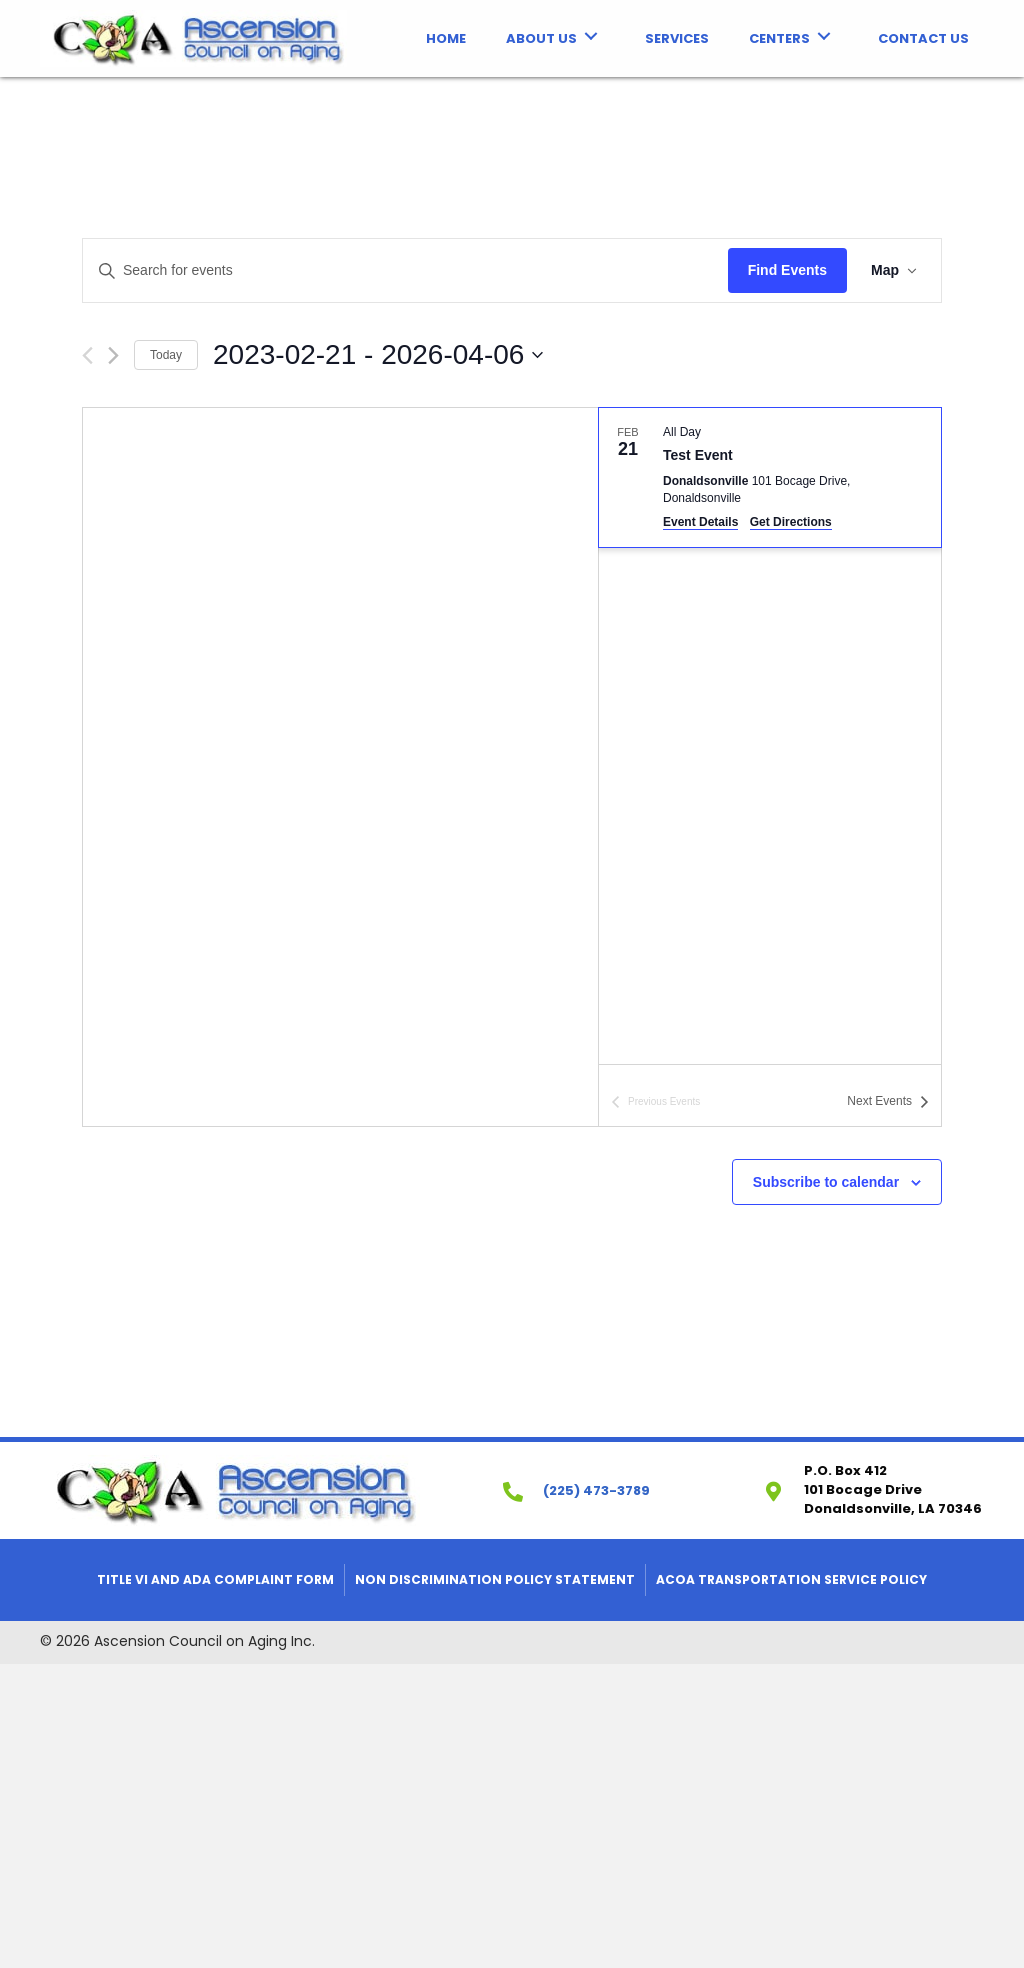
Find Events (787, 270)
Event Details (700, 522)
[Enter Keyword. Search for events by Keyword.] (405, 270)
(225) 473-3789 (596, 1490)
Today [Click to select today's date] (166, 355)
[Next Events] (113, 355)
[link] (446, 36)
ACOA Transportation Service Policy (791, 1579)
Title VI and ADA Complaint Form (215, 1579)
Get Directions (791, 522)
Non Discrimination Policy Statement (495, 1579)
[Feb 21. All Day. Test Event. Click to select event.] (770, 477)
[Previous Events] (87, 355)
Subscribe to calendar (826, 1182)
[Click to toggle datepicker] (378, 355)
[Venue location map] (340, 767)
